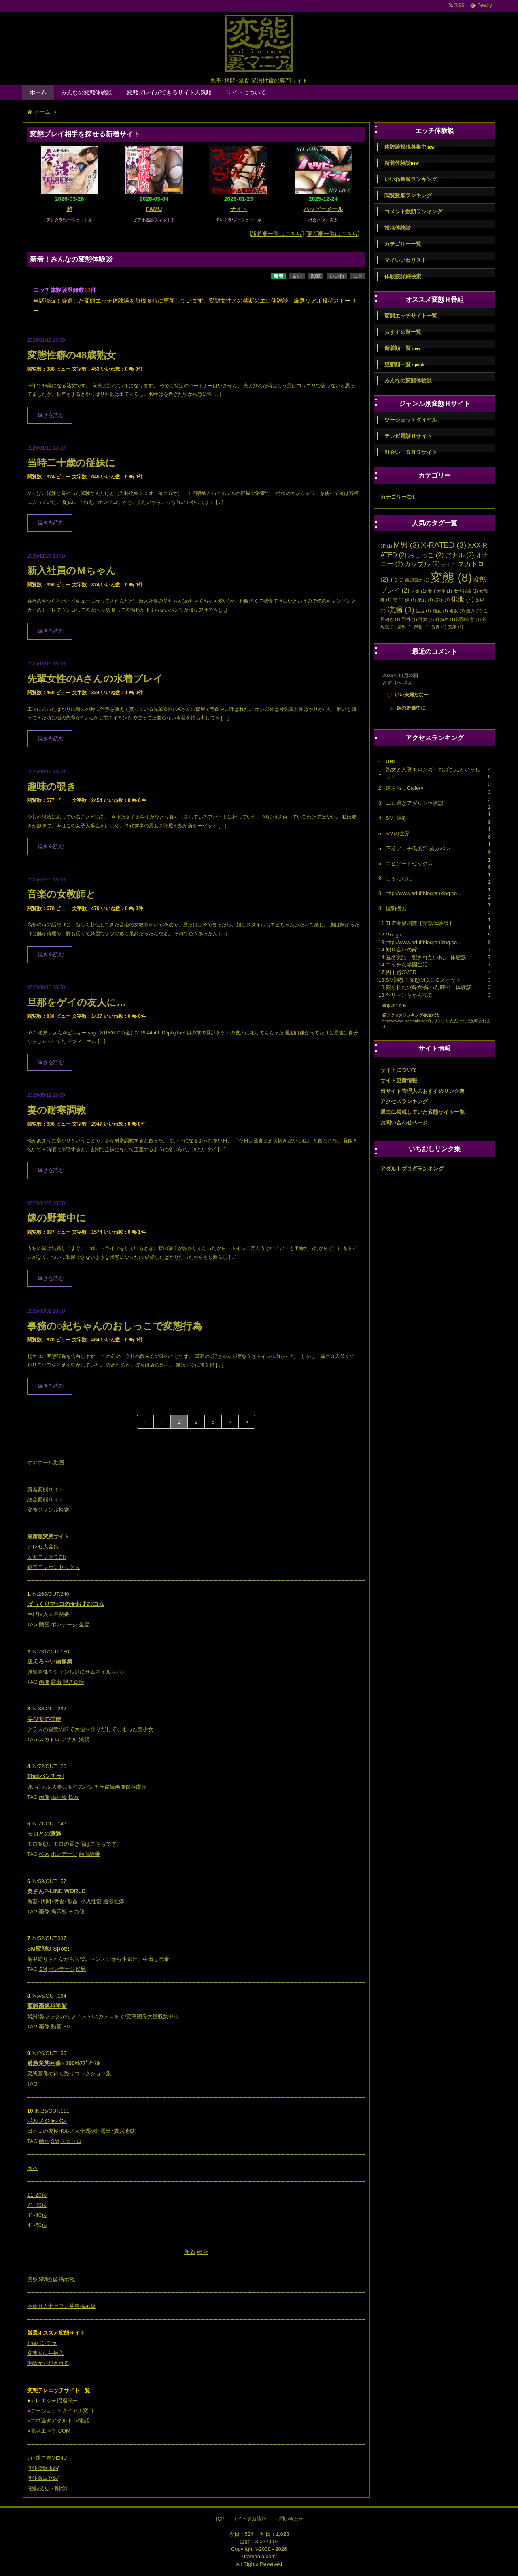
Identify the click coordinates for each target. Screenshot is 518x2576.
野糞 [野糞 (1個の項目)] (426, 619)
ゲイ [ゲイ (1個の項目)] (449, 564)
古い (297, 276)
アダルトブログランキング (412, 1169)
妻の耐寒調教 (56, 1110)
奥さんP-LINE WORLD (56, 1891)
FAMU (154, 209)
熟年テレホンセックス (53, 1567)
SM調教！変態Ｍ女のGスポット (423, 980)
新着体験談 (401, 163)
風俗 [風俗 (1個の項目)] (421, 626)
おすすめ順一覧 (402, 332)
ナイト (238, 209)
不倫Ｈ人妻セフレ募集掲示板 (61, 2306)
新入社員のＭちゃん (71, 570)
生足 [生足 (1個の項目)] (423, 610)
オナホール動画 (45, 1462)
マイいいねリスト (405, 260)
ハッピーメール (323, 209)
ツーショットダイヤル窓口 (60, 2411)
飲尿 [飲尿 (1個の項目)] (455, 626)
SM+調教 (396, 818)
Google (394, 935)
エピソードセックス (409, 863)
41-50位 (37, 2225)
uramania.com (259, 2556)
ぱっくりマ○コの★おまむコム (65, 1604)
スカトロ (49, 1739)
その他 (76, 1912)
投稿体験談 (397, 227)
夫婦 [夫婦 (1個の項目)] (418, 591)
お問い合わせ (289, 2519)
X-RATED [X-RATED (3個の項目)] (443, 545)
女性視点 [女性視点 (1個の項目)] (466, 591)
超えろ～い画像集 (49, 1661)
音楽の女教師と (61, 894)
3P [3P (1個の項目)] (386, 546)
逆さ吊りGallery (404, 788)
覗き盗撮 (73, 1682)
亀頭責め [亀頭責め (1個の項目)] (417, 580)
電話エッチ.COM (48, 2431)
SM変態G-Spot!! (48, 1948)
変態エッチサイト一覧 (410, 315)
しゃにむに (399, 878)
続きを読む (51, 415)
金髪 (84, 1624)
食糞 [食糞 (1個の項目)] (438, 626)
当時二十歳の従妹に (71, 462)
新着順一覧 (402, 348)
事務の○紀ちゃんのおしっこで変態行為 (114, 1325)
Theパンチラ (45, 1776)
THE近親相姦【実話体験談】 (420, 923)
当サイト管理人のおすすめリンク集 (422, 1091)
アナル (69, 1739)
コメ (358, 276)
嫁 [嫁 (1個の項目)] (410, 599)
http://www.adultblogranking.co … (425, 893)
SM (43, 1969)
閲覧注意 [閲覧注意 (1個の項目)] (468, 619)
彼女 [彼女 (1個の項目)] (425, 599)
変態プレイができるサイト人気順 (169, 92)
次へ (32, 2167)
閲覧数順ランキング (408, 195)
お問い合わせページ (404, 1123)
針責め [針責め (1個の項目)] (445, 619)
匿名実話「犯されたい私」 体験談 (426, 957)
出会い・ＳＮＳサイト (410, 452)
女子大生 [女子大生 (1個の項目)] (440, 591)
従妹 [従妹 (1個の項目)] (442, 599)
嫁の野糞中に (56, 1217)
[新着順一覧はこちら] (277, 233)
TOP (219, 2519)
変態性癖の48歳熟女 (71, 355)
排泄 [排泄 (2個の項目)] (462, 599)
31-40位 (37, 2215)
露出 (56, 1682)
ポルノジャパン (47, 2121)
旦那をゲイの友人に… (76, 1002)
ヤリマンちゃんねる (409, 995)
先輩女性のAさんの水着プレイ (95, 678)
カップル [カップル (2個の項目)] (422, 564)
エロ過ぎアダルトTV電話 (58, 2421)
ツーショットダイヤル (410, 419)
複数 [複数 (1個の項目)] (457, 610)
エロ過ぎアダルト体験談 (415, 803)
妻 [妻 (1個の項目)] (398, 599)
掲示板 (59, 1797)
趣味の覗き (51, 786)
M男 (81, 1969)
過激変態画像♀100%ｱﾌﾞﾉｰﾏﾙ (63, 2063)
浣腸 (84, 1739)
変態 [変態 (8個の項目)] (451, 577)
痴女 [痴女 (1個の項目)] (440, 610)
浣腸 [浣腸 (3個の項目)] (400, 610)
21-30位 (37, 2205)
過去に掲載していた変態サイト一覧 (422, 1112)
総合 (202, 2252)
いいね (336, 276)
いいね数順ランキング (410, 179)
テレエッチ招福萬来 (52, 2400)
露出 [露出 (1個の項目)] (405, 626)
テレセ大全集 (43, 1547)
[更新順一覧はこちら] (332, 233)
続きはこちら (394, 1005)
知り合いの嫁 (401, 950)
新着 (278, 276)
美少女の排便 (44, 1719)
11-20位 (37, 2195)
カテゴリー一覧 (402, 244)
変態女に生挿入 (45, 2353)
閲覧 (316, 276)
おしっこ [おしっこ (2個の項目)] (426, 555)
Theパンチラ (42, 2343)
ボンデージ (64, 1624)
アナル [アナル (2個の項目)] (459, 555)
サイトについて (246, 92)
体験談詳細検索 (402, 276)
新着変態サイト (45, 1489)
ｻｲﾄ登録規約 (43, 2468)
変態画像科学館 (47, 2005)
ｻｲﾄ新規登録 (43, 2478)
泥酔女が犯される (48, 2363)
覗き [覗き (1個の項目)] (474, 610)
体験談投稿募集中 (409, 147)
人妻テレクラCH (46, 1557)
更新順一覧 (404, 364)
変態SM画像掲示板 (51, 2279)
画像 (44, 1682)
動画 (44, 1624)
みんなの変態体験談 (86, 92)
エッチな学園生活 (407, 965)
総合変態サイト (45, 1500)
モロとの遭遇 (44, 1833)
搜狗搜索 (396, 908)
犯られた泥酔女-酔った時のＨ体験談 (428, 987)
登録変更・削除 (47, 2488)
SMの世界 (398, 833)
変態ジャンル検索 (48, 1510)
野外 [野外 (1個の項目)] (409, 619)
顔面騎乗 (89, 1854)
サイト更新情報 (398, 1080)
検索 (73, 1797)
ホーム (38, 92)
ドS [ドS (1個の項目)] (396, 580)
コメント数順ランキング (413, 211)
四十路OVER (401, 972)
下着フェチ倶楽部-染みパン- (419, 848)
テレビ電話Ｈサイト (408, 436)
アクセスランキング (404, 1101)
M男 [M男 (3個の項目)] (406, 545)
